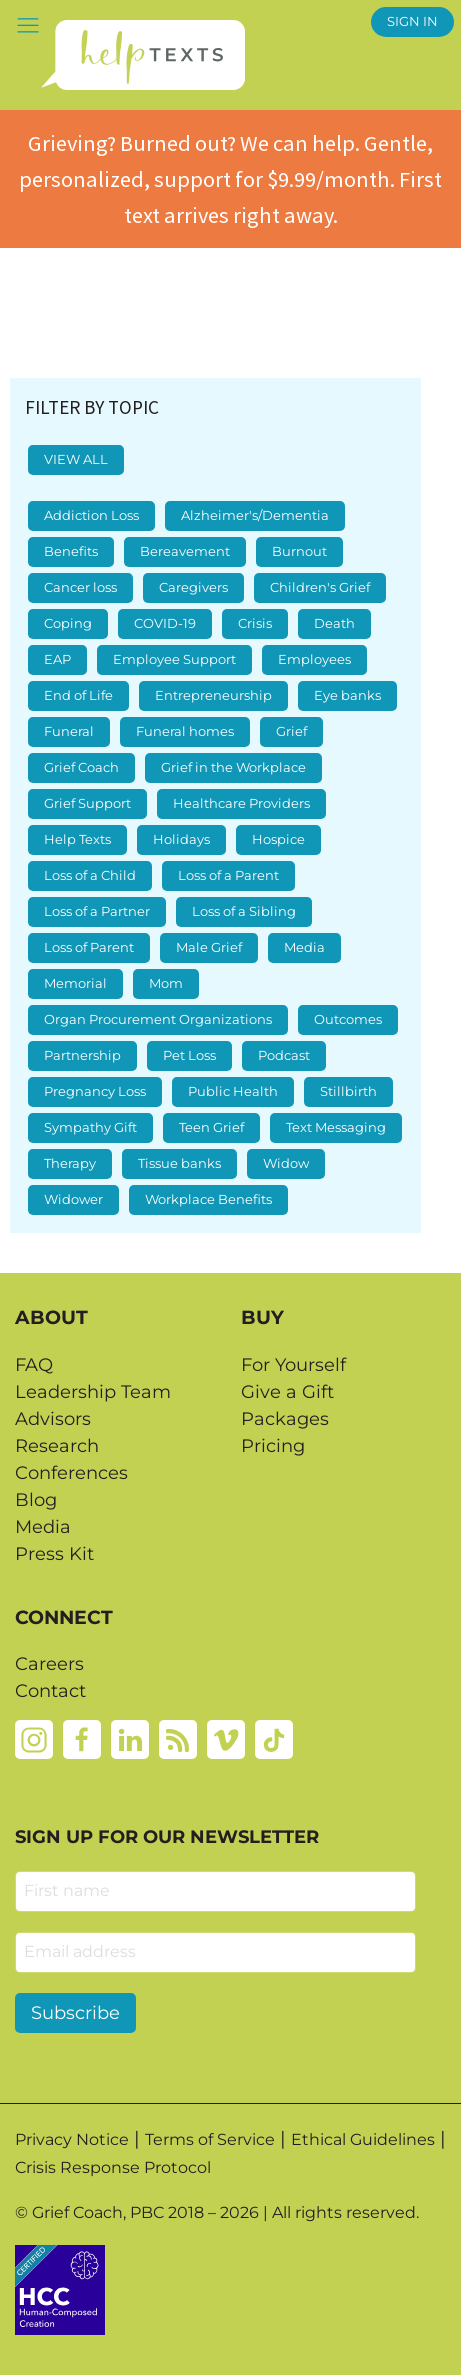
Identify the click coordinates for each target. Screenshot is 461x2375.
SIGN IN (412, 21)
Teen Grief (211, 1127)
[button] (28, 24)
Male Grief (209, 947)
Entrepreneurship (213, 695)
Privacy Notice (72, 2139)
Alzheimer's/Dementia (255, 515)
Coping (68, 623)
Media (304, 947)
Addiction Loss (91, 515)
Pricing (273, 1446)
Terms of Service (210, 2139)
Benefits (71, 551)
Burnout (299, 551)
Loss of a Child (90, 875)
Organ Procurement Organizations (158, 1019)
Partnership (82, 1055)
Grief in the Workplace (233, 767)
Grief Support (87, 803)
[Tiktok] (274, 1738)
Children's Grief (320, 587)
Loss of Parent (89, 947)
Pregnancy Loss (95, 1091)
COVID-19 (165, 623)
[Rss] (178, 1738)
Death (334, 623)
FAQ (34, 1365)
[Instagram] (34, 1738)
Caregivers (193, 587)
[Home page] (142, 55)
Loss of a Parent (228, 875)
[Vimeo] (226, 1738)
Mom (166, 983)
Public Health (233, 1091)
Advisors (53, 1419)
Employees (314, 659)
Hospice (278, 839)
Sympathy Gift (90, 1127)
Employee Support (174, 659)
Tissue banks (179, 1163)
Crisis (255, 623)
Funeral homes (185, 731)
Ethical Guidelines (363, 2139)
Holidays (181, 839)
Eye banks (347, 695)
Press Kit (54, 1554)
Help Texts (77, 839)
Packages (285, 1419)
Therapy (70, 1163)
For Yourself (293, 1365)
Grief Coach (81, 767)
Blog (36, 1500)
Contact (50, 1691)
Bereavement (185, 551)
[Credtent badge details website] (60, 2288)
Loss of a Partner (97, 911)
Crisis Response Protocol (113, 2167)
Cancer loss (80, 587)
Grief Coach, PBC (98, 2212)
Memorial (75, 983)
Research (57, 1446)
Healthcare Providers (241, 803)
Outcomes (348, 1019)
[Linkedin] (130, 1738)
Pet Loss (189, 1055)
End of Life (78, 695)
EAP (57, 659)
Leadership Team (93, 1392)
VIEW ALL (76, 459)
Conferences (71, 1473)
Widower (73, 1199)
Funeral (69, 731)
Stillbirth (348, 1091)
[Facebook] (82, 1738)
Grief (291, 731)
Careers (49, 1664)
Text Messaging (336, 1127)
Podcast (284, 1055)
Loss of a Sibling (244, 911)
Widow (286, 1163)
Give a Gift (287, 1392)
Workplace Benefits (208, 1199)
